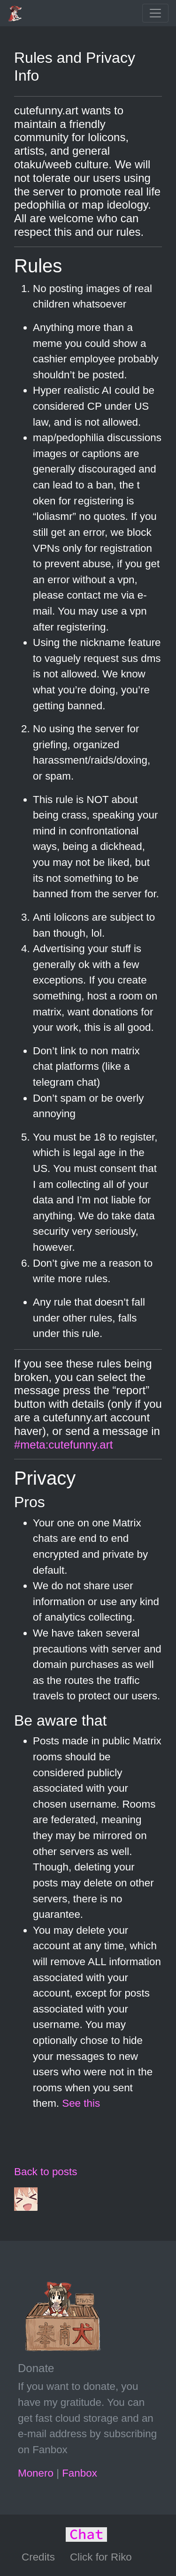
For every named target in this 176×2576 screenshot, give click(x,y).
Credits (38, 2557)
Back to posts (45, 2172)
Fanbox (79, 2473)
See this (81, 2103)
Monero (36, 2473)
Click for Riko (101, 2557)
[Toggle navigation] (155, 13)
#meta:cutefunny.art (63, 1444)
